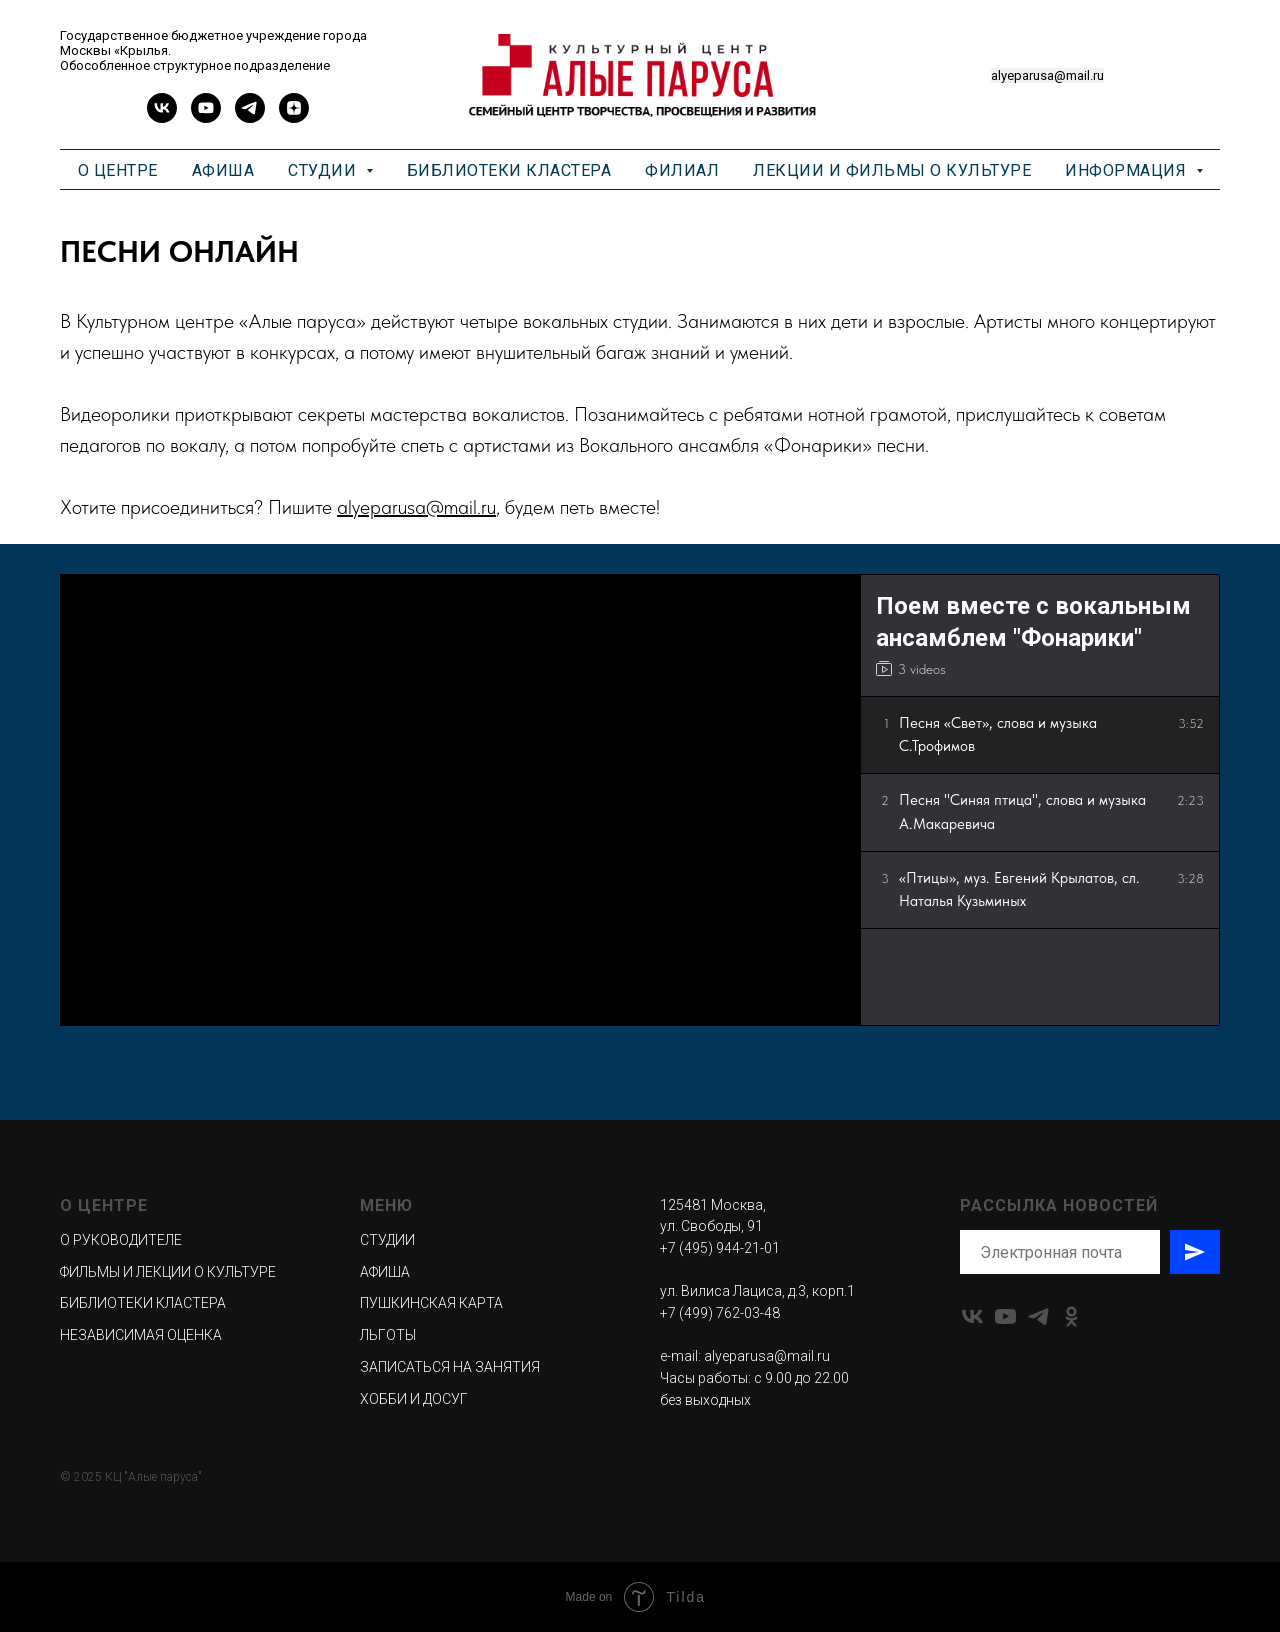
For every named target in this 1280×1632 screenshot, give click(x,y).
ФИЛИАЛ (682, 170)
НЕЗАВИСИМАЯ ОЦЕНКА (141, 1335)
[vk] (162, 117)
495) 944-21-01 (732, 1248)
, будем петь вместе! (578, 507)
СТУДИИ (387, 1240)
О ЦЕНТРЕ (118, 170)
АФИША (223, 170)
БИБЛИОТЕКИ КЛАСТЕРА (509, 170)
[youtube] (206, 117)
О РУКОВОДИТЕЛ (117, 1240)
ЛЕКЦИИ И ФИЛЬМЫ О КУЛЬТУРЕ (892, 170)
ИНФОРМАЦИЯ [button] (1128, 170)
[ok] (1071, 1316)
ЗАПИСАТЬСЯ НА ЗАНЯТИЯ (450, 1367)
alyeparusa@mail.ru (1047, 75)
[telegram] (250, 117)
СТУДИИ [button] (324, 170)
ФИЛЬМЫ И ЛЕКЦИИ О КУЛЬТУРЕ (168, 1272)
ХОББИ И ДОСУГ (414, 1399)
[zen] (294, 117)
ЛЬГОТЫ (388, 1335)
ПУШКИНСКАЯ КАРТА (431, 1303)
